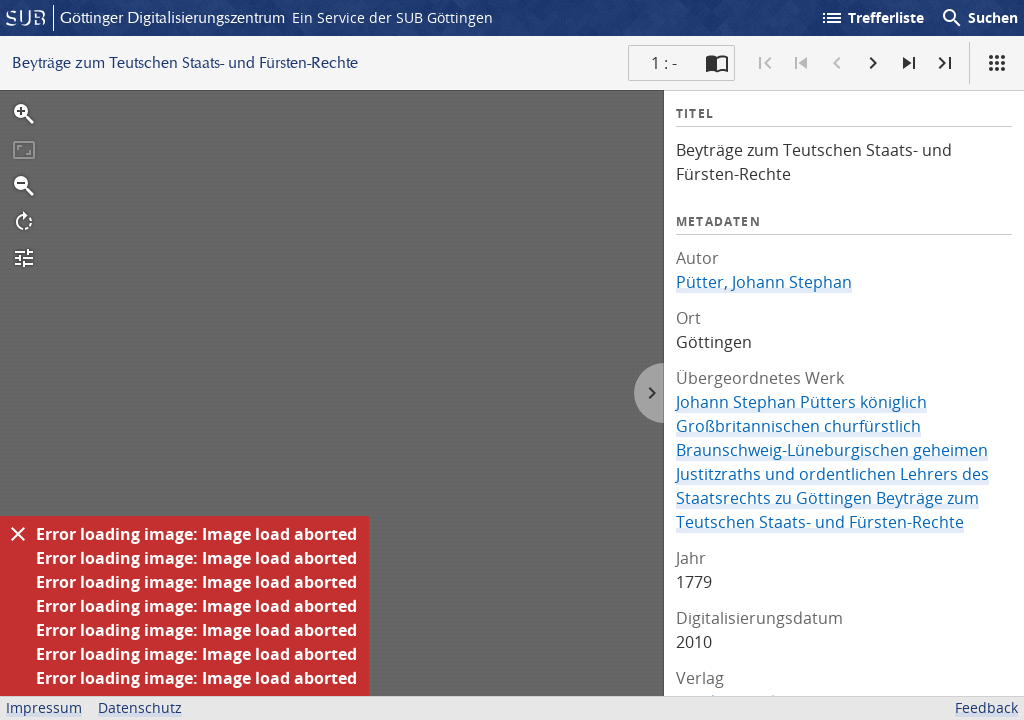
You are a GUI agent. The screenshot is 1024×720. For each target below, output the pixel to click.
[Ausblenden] (18, 534)
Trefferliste (872, 18)
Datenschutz (140, 707)
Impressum (44, 707)
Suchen (979, 18)
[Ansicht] (997, 63)
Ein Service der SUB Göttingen (392, 17)
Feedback (986, 707)
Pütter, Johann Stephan (764, 282)
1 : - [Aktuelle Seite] (664, 63)
